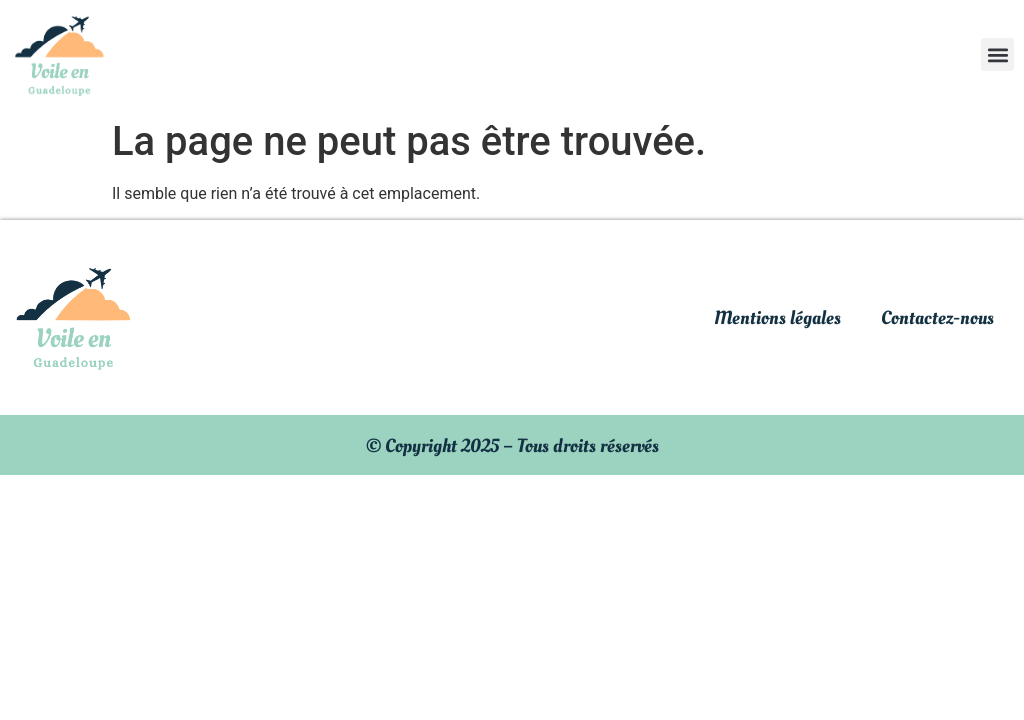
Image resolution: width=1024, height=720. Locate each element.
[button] (997, 54)
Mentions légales (777, 318)
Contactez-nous (937, 318)
